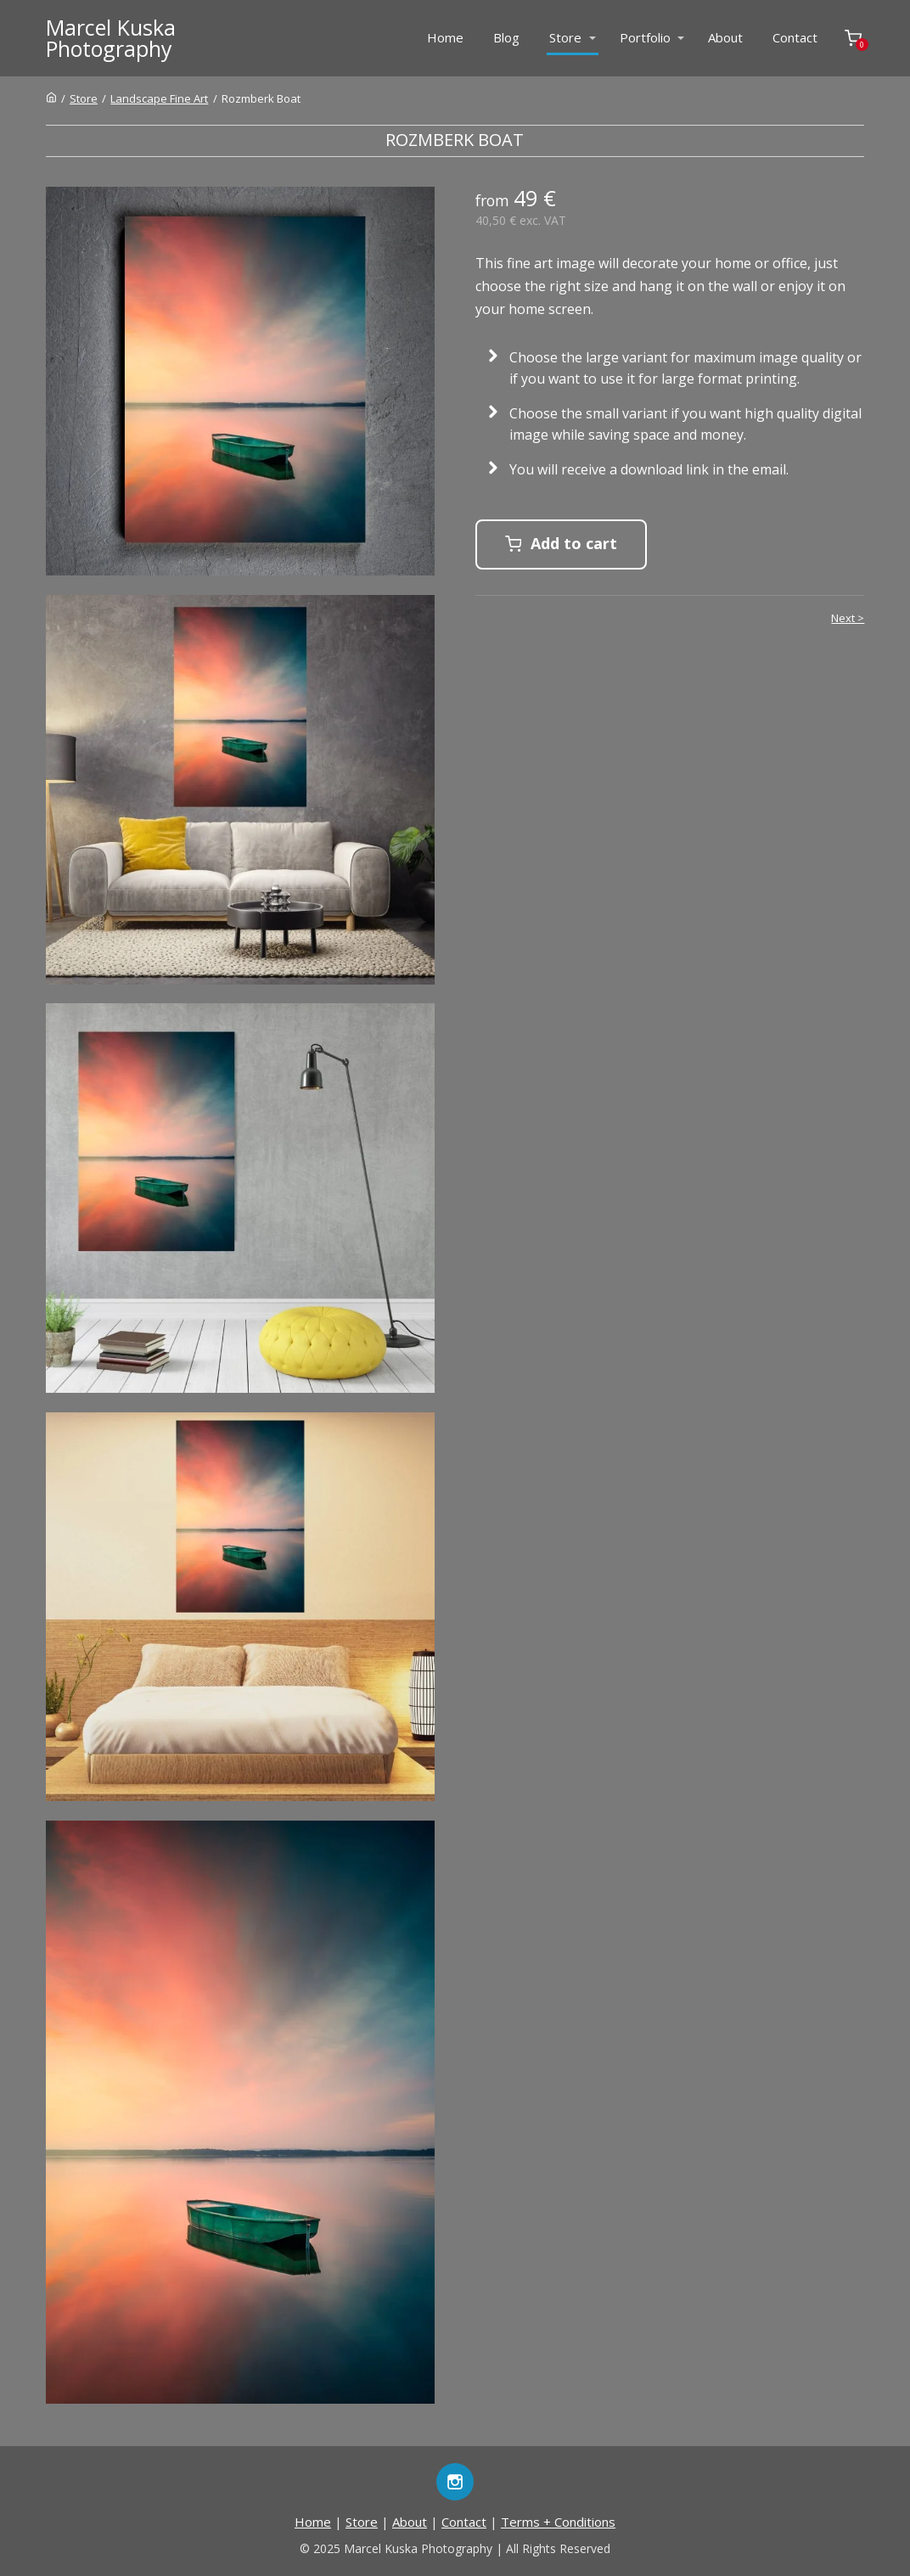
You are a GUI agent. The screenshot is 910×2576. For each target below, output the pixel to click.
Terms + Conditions (558, 2521)
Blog (506, 37)
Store (565, 37)
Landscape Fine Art (159, 98)
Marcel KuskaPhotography (111, 38)
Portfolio (645, 37)
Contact (794, 37)
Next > (847, 618)
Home (445, 37)
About (725, 37)
